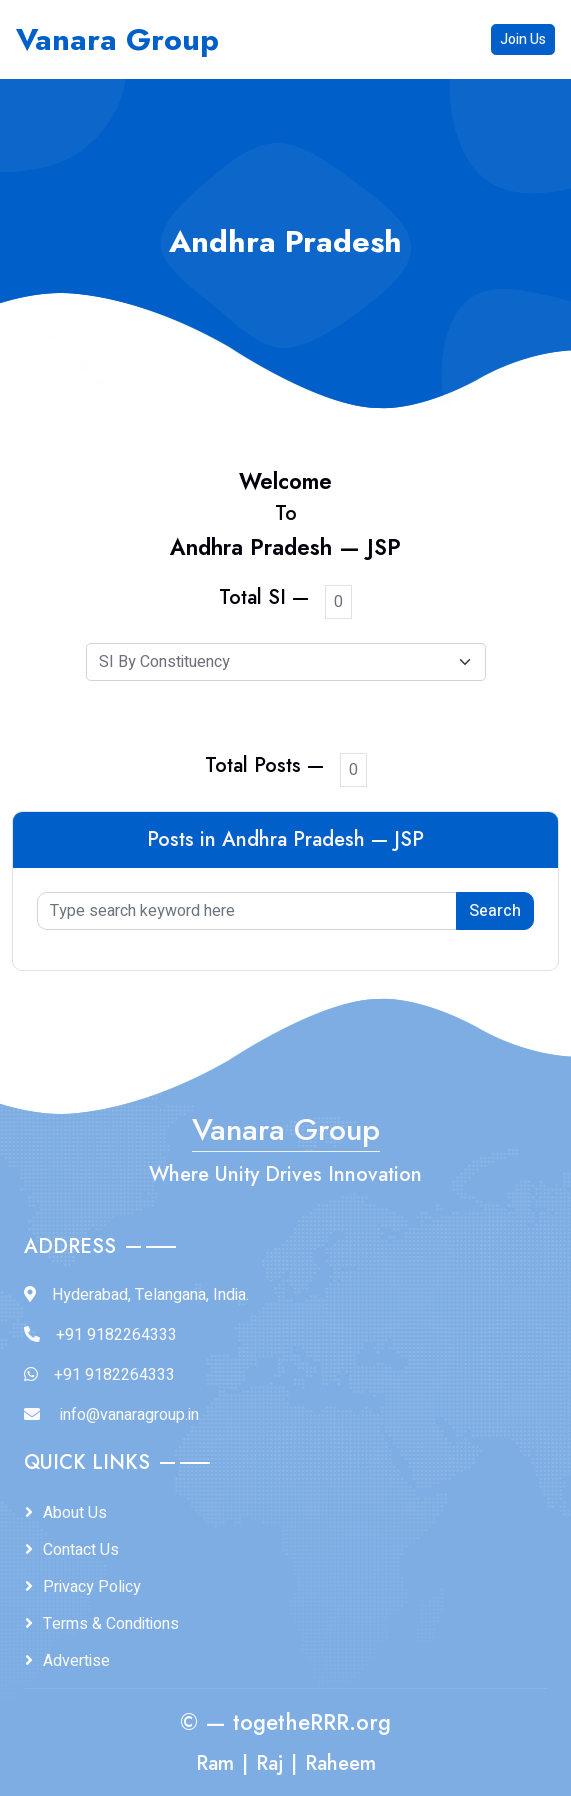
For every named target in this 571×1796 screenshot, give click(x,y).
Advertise (76, 1661)
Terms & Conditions (111, 1624)
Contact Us (81, 1550)
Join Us (523, 39)
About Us (75, 1513)
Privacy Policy (92, 1587)
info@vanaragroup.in (129, 1415)
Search (495, 911)
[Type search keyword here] (247, 911)
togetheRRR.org (312, 1722)
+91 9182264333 (116, 1335)
